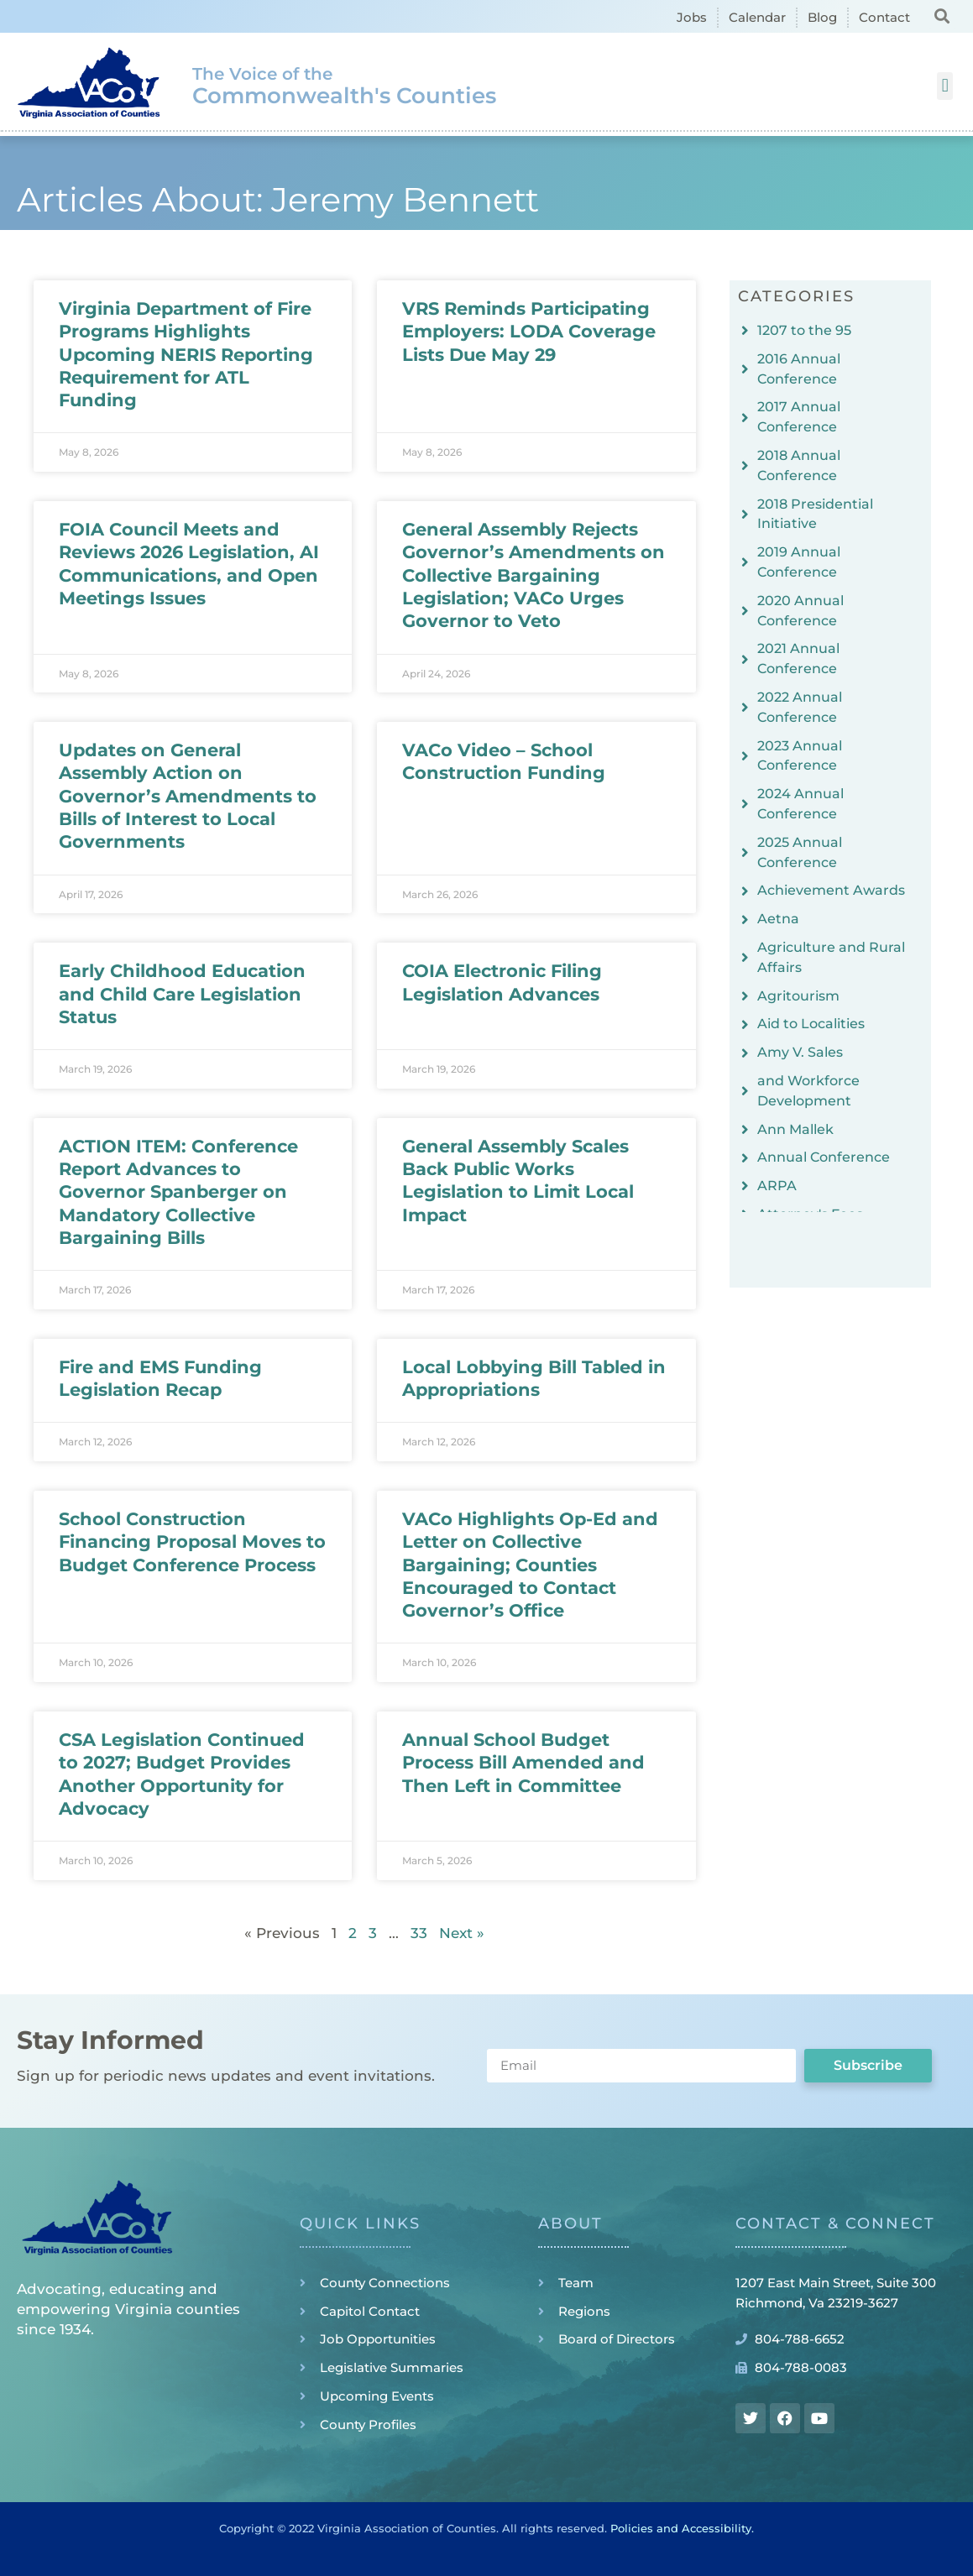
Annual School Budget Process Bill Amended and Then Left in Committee (523, 1762)
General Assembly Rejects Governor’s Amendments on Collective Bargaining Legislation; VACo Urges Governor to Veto (533, 575)
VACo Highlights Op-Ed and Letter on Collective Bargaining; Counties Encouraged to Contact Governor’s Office (530, 1564)
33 (419, 1933)
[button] (942, 15)
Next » (461, 1933)
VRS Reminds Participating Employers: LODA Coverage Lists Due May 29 (529, 331)
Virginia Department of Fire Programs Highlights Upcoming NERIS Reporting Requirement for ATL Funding (186, 354)
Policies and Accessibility (680, 2528)
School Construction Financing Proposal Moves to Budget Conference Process (192, 1541)
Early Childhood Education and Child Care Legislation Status (182, 993)
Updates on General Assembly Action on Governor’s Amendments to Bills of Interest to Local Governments (187, 795)
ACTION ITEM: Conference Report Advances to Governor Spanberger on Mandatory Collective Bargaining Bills (178, 1192)
